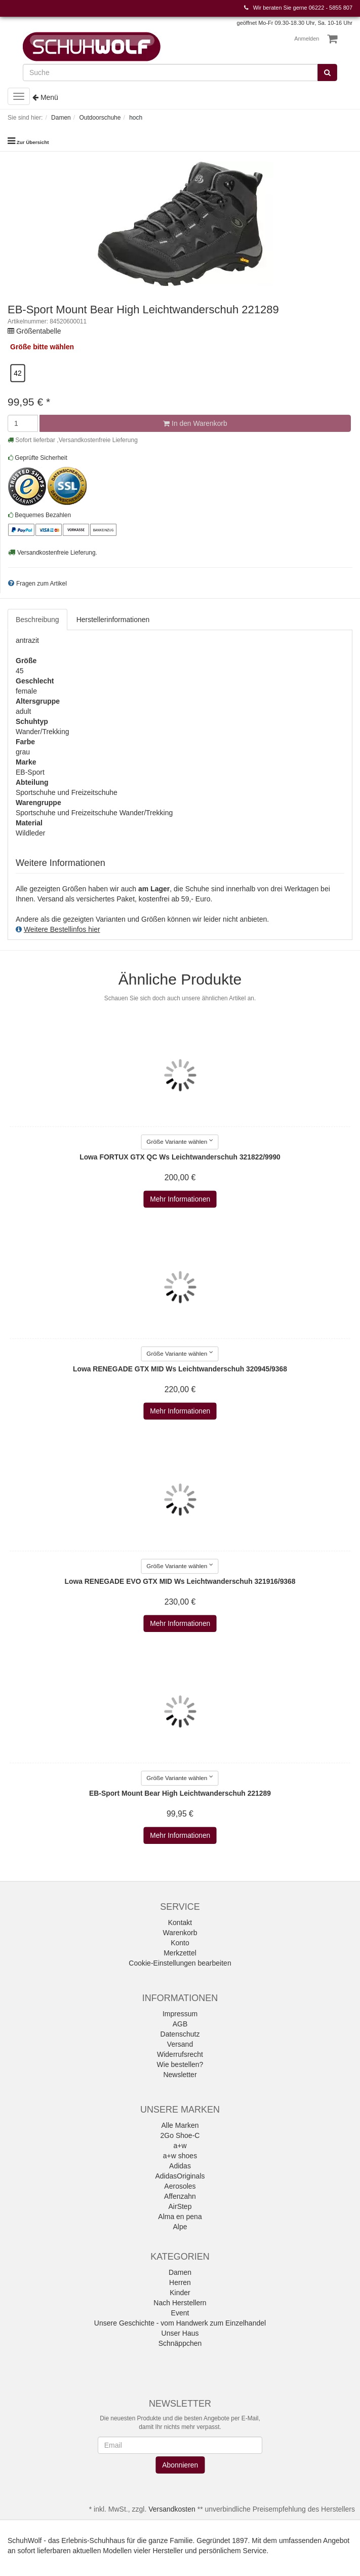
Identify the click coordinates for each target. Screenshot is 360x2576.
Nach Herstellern (179, 2303)
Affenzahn (180, 2196)
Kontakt (180, 1922)
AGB (180, 2024)
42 (17, 373)
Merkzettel (180, 1953)
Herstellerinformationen (113, 619)
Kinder (180, 2293)
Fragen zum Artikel (41, 583)
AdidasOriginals (180, 2176)
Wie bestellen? (180, 2064)
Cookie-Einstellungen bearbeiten (180, 1963)
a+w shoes (180, 2156)
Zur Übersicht (33, 142)
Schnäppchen (180, 2343)
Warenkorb (180, 1933)
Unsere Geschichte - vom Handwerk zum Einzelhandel (180, 2323)
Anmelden (306, 38)
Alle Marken (180, 2125)
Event (180, 2313)
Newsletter (179, 2075)
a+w (179, 2146)
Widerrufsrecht (180, 2054)
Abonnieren (180, 2465)
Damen (180, 2272)
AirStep (180, 2206)
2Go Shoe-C (180, 2135)
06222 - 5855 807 (330, 8)
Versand (180, 2044)
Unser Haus (180, 2333)
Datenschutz (180, 2034)
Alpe (180, 2227)
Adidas (180, 2166)
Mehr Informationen (180, 1199)
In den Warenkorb (195, 423)
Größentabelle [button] (38, 331)
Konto (180, 1943)
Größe (20, 347)
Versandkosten (171, 2509)
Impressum (180, 2014)
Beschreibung (37, 619)
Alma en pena (180, 2216)
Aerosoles (179, 2186)
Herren (180, 2282)
